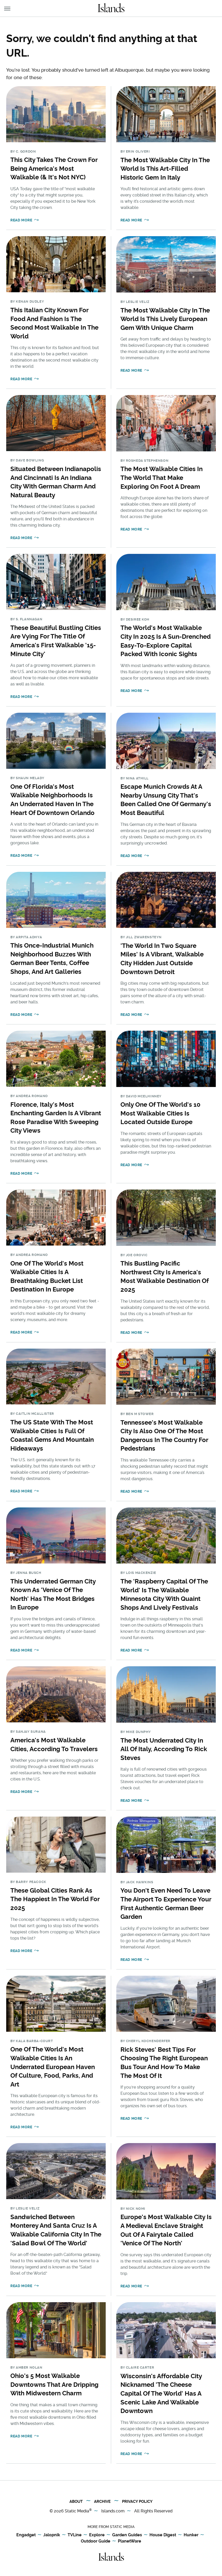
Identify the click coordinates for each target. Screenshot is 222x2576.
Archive (102, 2501)
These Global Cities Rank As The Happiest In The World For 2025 (54, 1899)
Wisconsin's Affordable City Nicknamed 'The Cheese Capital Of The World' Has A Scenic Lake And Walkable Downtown (161, 2393)
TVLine (75, 2535)
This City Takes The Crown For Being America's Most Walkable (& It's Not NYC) (53, 168)
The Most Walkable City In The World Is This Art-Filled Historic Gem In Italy (165, 168)
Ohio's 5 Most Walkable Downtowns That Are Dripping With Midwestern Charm (54, 2384)
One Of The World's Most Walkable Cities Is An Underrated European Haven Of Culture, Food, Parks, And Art (52, 2066)
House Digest (162, 2535)
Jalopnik (51, 2535)
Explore (97, 2535)
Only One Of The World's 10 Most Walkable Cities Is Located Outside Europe (160, 1113)
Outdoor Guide (95, 2541)
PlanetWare (129, 2541)
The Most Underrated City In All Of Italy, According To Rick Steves (163, 1749)
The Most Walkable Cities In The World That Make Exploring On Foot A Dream (161, 477)
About (76, 2501)
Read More (21, 220)
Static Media (77, 2511)
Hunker (191, 2535)
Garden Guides (127, 2535)
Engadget (26, 2535)
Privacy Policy (137, 2501)
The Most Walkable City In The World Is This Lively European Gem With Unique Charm (165, 319)
